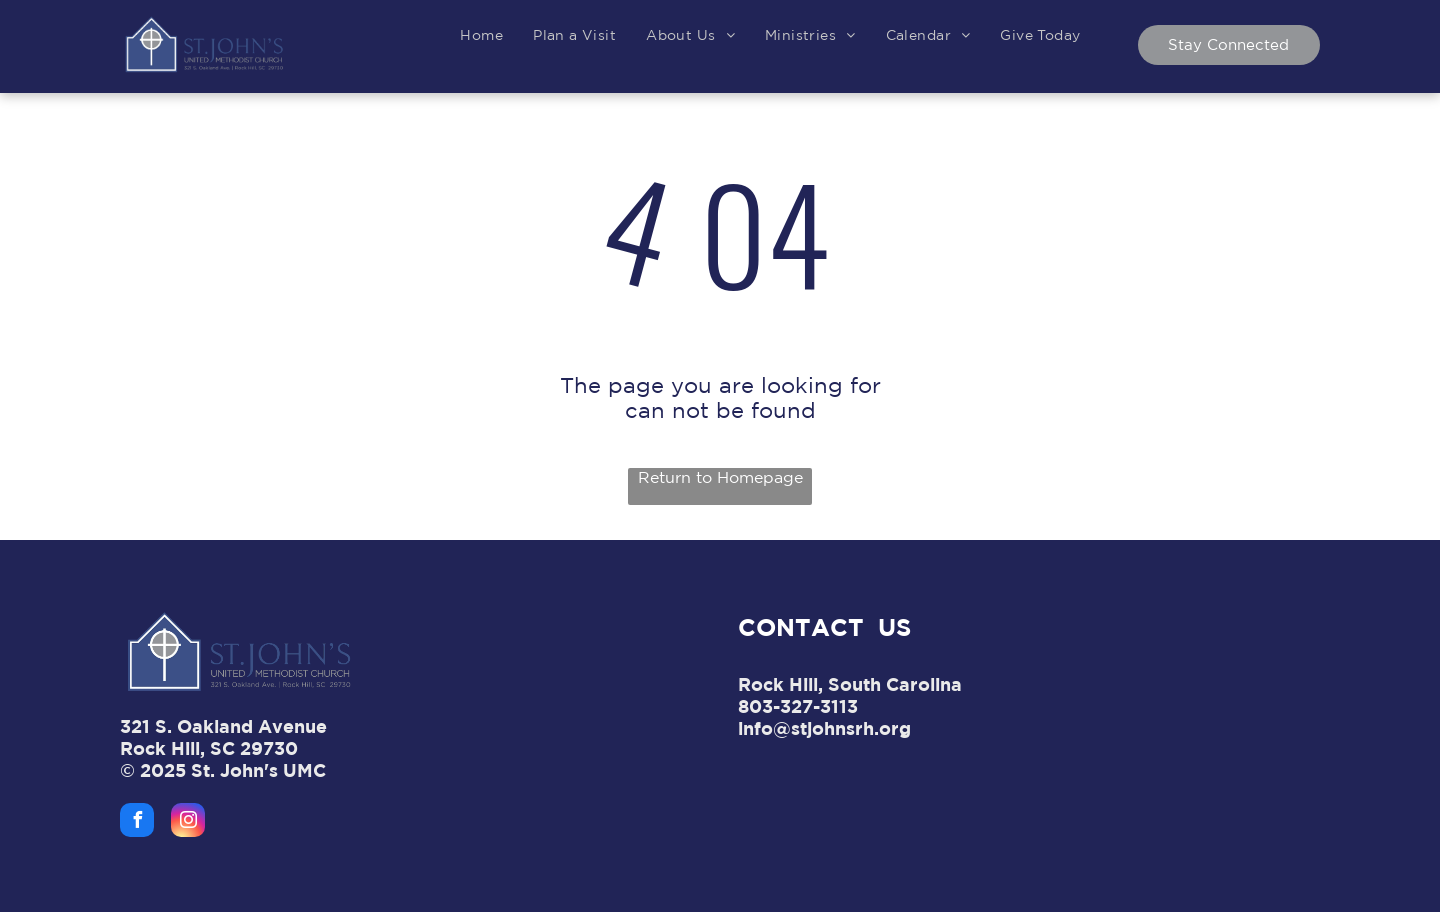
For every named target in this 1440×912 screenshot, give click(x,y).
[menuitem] (481, 35)
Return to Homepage (720, 477)
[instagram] (188, 822)
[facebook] (137, 822)
